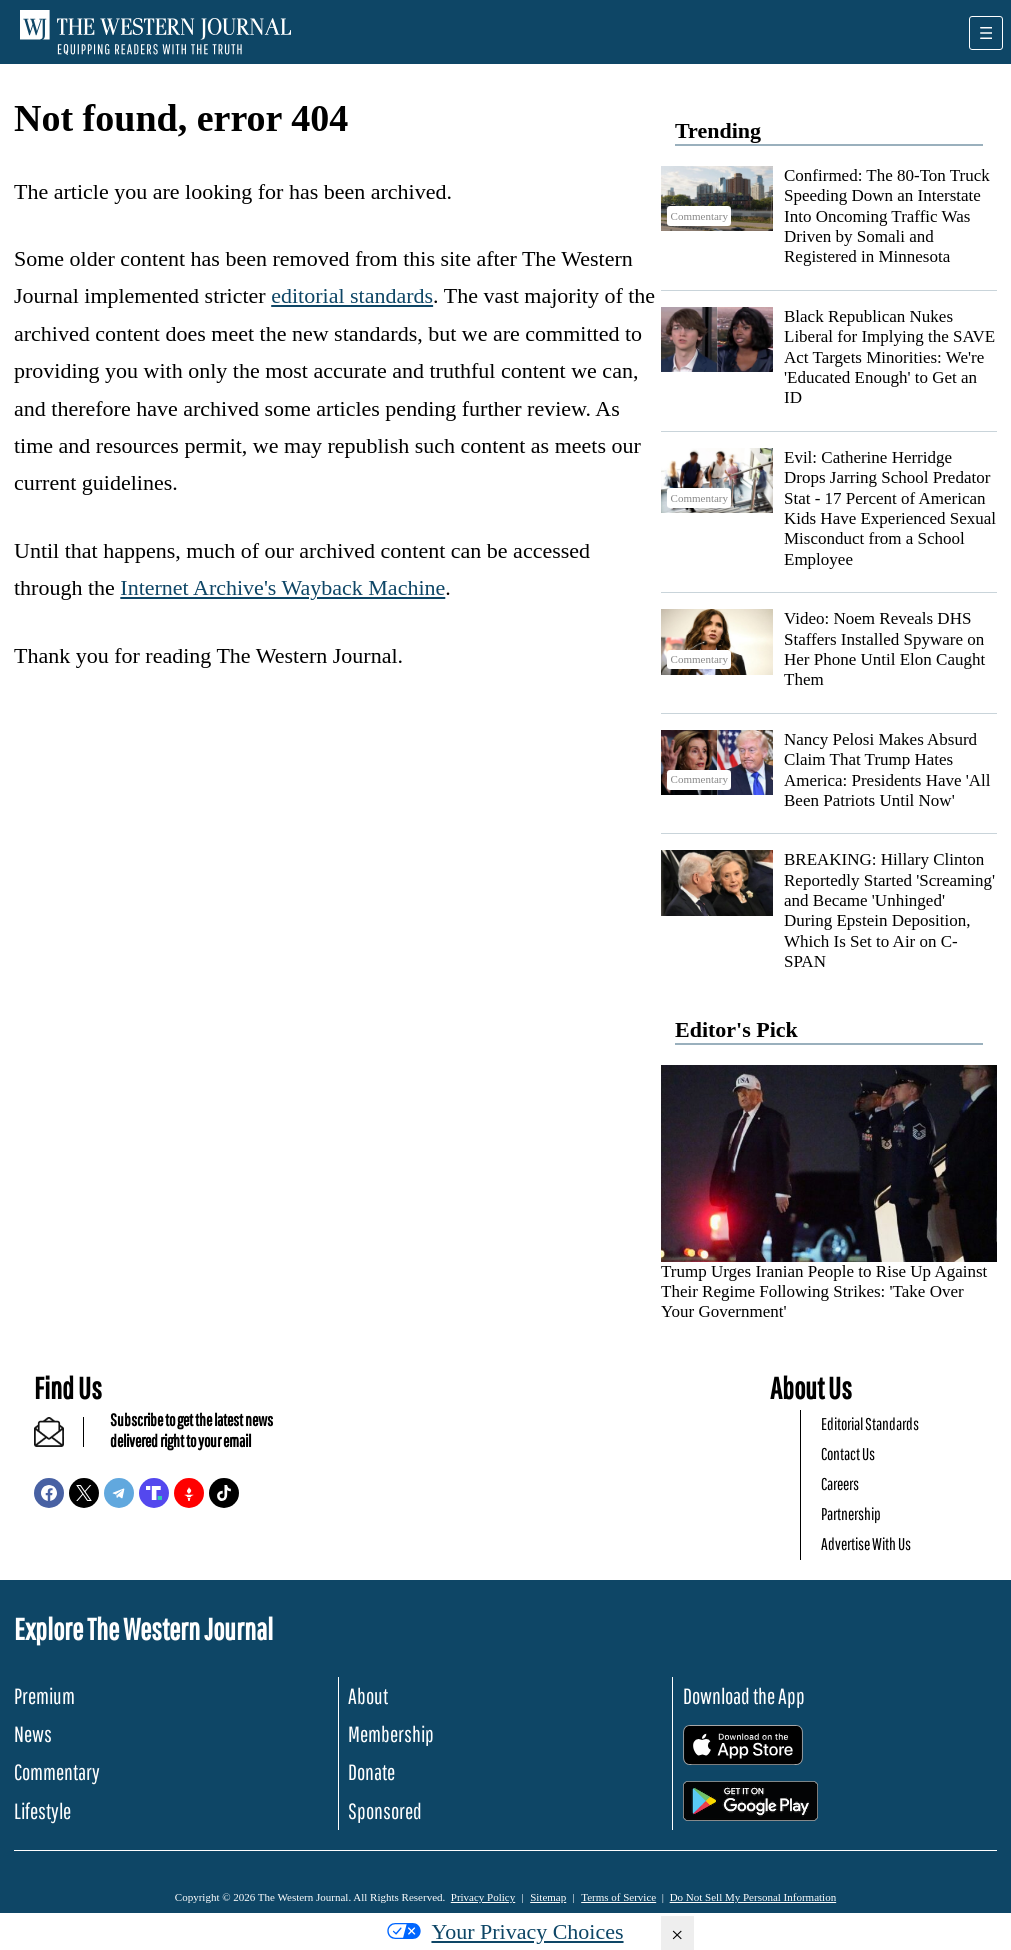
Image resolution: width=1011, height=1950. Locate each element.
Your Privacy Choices (505, 1931)
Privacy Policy (483, 1897)
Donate (371, 1771)
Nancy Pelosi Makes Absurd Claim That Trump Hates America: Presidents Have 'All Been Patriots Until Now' (887, 770)
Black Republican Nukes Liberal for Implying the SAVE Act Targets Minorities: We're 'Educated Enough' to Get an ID (889, 357)
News (33, 1733)
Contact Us (848, 1453)
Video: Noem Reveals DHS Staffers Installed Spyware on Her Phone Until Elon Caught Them (884, 649)
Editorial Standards (870, 1423)
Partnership (851, 1513)
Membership (391, 1733)
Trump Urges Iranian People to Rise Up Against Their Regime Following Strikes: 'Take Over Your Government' (824, 1292)
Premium (44, 1695)
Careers (840, 1483)
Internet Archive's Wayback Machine (282, 587)
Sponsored (385, 1810)
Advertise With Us (866, 1543)
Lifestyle (42, 1810)
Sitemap (548, 1897)
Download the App (744, 1695)
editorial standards (352, 295)
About (368, 1695)
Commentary (57, 1771)
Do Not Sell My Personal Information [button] (753, 1897)
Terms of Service (618, 1897)
